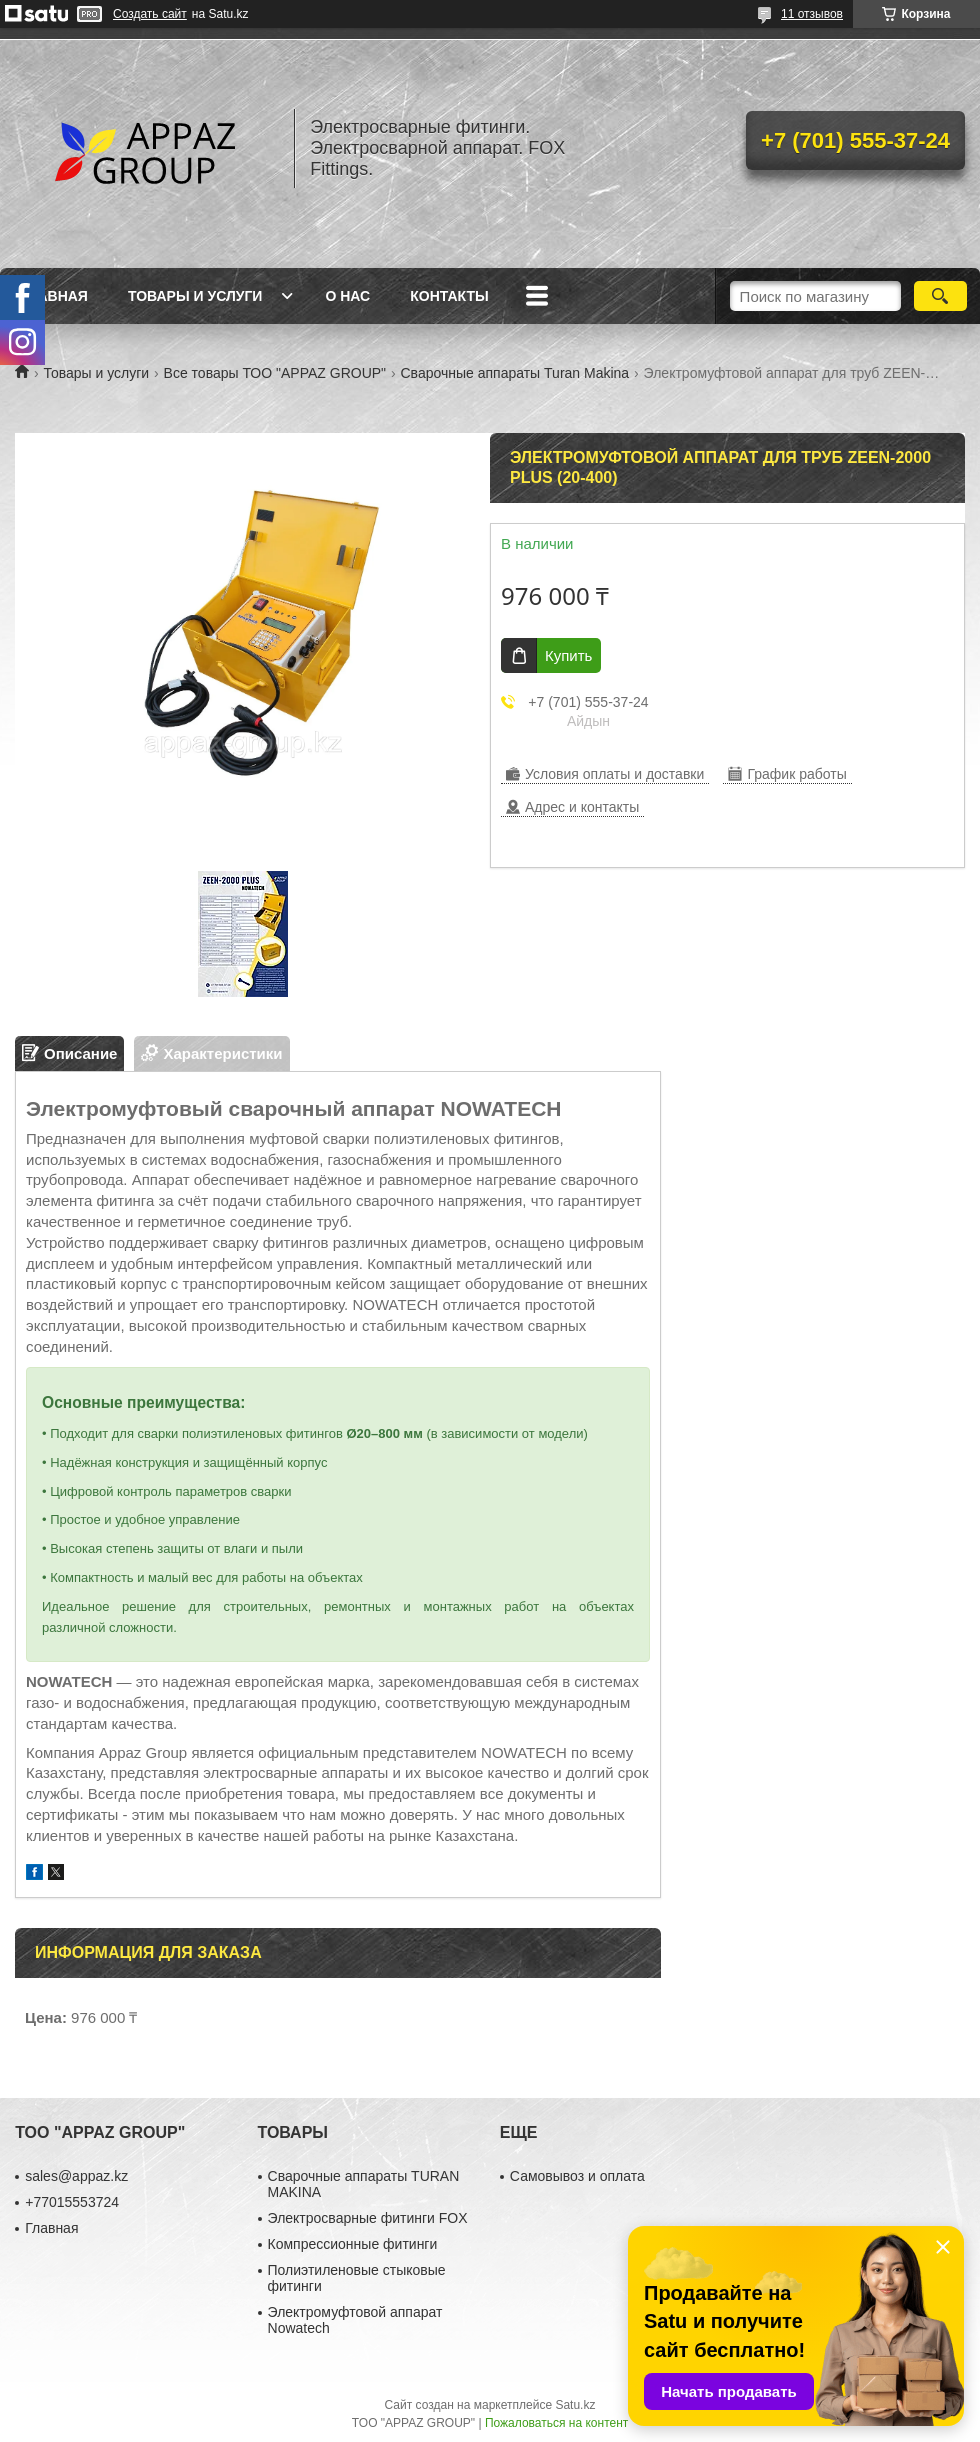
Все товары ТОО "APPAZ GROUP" (275, 373)
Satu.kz (575, 2405)
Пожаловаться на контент (556, 2423)
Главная (54, 296)
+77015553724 (72, 2202)
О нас (347, 296)
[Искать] (940, 296)
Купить (568, 655)
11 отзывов (812, 14)
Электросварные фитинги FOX (368, 2218)
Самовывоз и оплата (577, 2176)
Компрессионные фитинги (353, 2244)
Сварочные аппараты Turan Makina (515, 373)
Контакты (449, 296)
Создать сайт (150, 14)
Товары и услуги (195, 296)
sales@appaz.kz (76, 2176)
